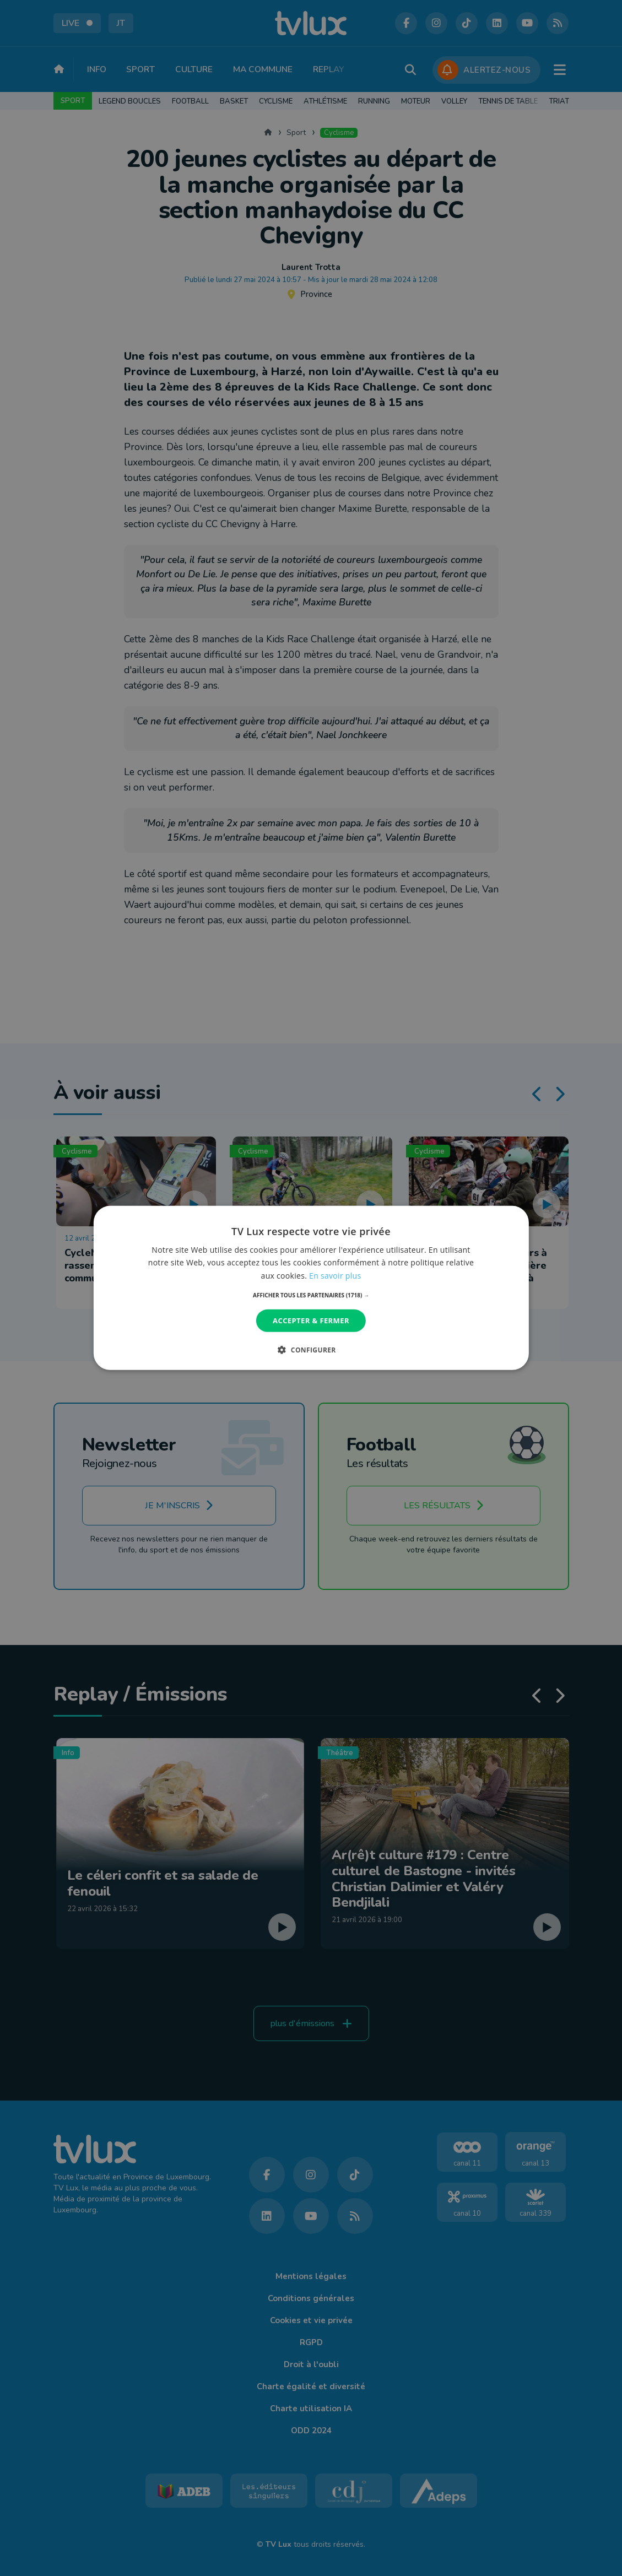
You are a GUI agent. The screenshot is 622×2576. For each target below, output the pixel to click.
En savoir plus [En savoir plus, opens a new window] (335, 1275)
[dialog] (310, 1288)
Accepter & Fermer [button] (311, 1320)
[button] (311, 1295)
